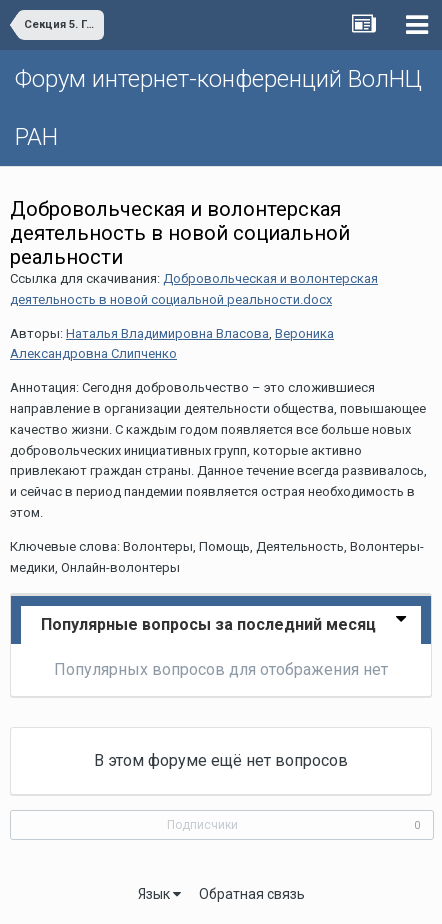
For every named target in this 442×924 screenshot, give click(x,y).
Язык (159, 894)
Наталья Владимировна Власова (167, 333)
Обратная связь (252, 894)
